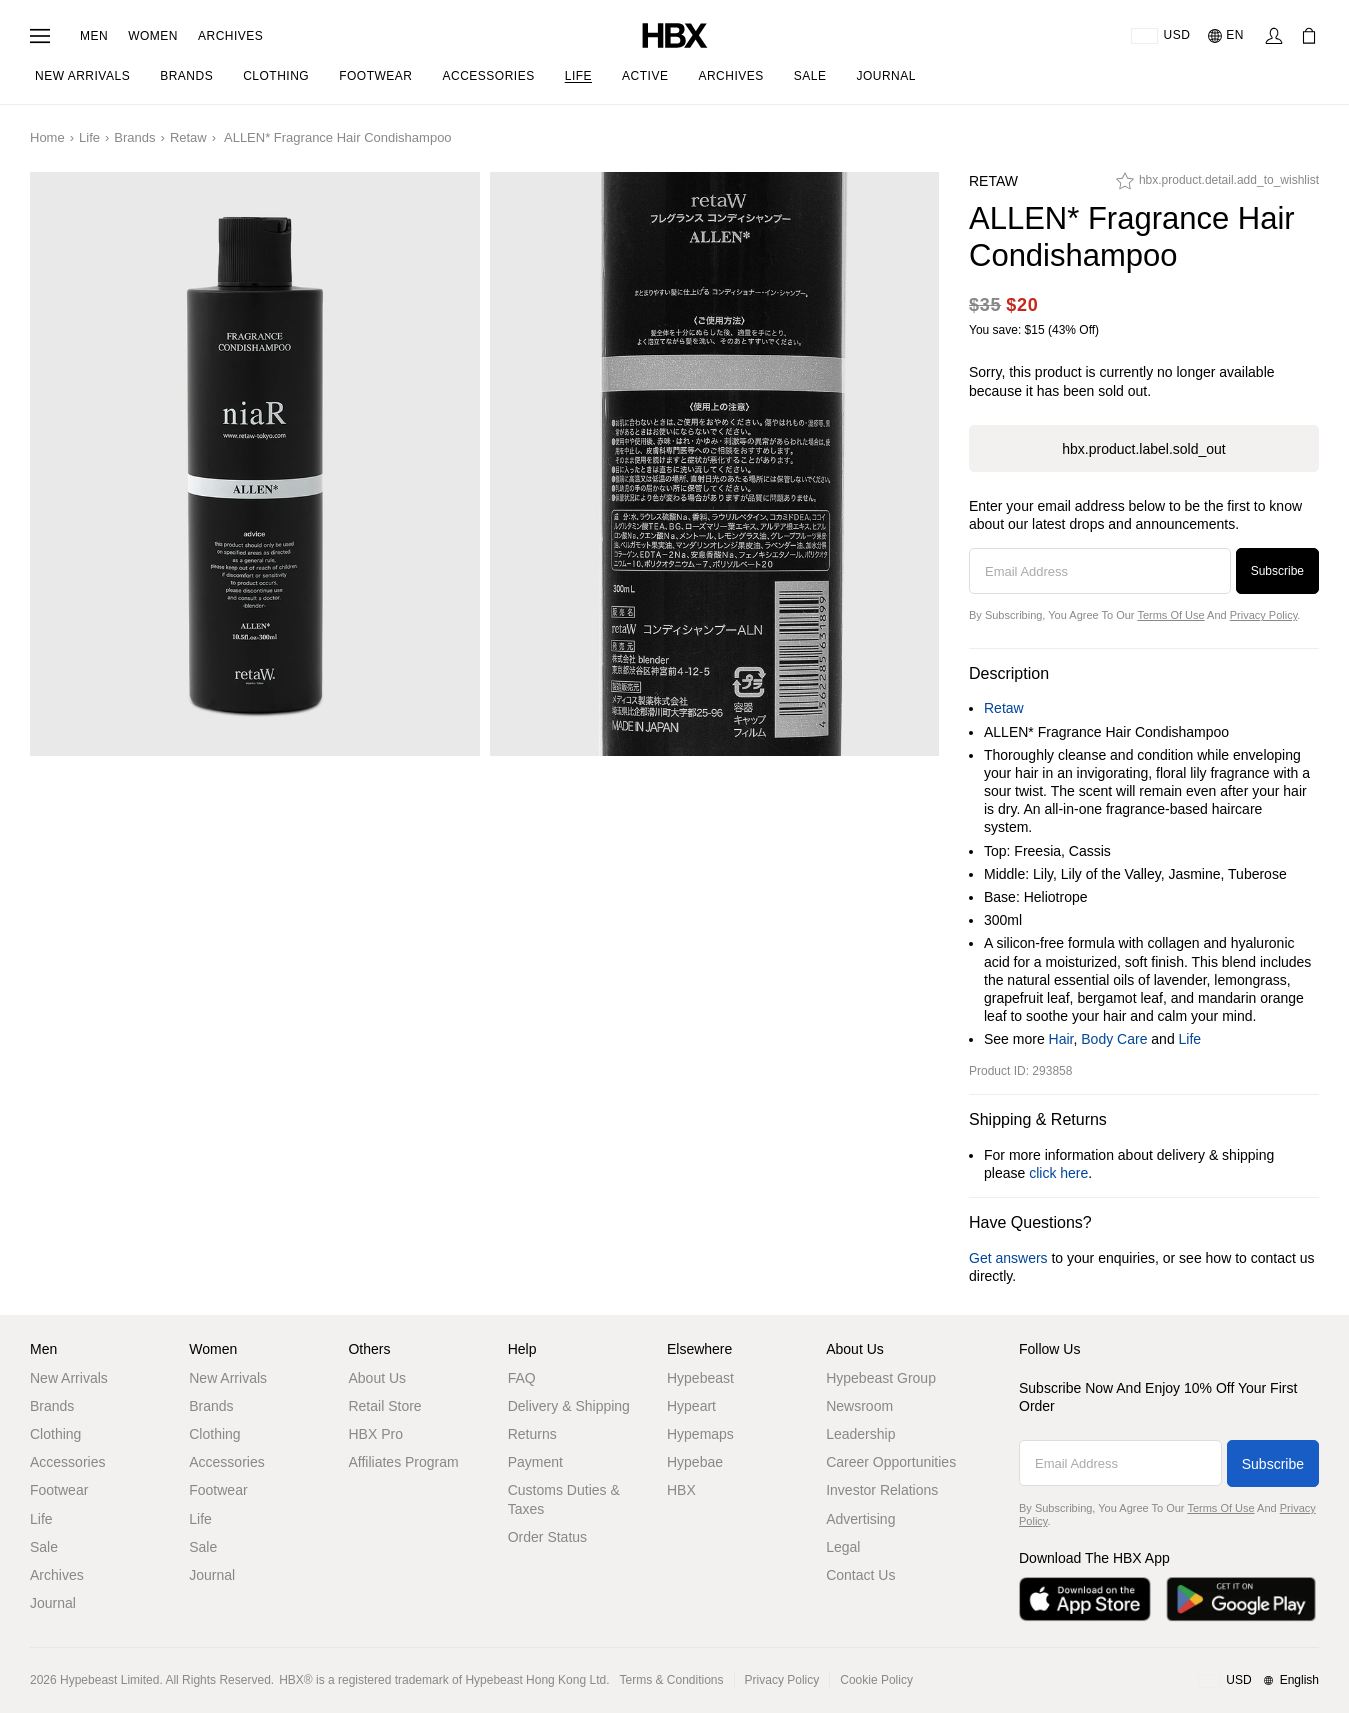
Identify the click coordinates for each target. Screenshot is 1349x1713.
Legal (843, 1547)
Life (89, 137)
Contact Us (860, 1575)
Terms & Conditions (672, 1680)
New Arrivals (69, 1378)
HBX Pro (375, 1434)
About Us (377, 1378)
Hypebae (695, 1462)
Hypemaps (700, 1434)
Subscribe (1277, 571)
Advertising (860, 1519)
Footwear (59, 1490)
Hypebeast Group (881, 1378)
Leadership (860, 1434)
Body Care (1114, 1039)
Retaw (188, 137)
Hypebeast (700, 1378)
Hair (1061, 1039)
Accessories (67, 1462)
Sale (44, 1547)
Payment (535, 1462)
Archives (230, 36)
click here (1058, 1173)
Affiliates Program (403, 1462)
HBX (681, 1490)
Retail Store (384, 1406)
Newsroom (859, 1406)
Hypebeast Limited (109, 1680)
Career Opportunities (891, 1462)
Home (47, 137)
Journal (53, 1603)
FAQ (522, 1378)
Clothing (55, 1434)
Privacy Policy (1264, 615)
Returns (532, 1434)
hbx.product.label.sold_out (1143, 449)
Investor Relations (882, 1490)
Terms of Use (1170, 615)
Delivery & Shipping (569, 1406)
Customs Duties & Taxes (564, 1499)
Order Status (547, 1537)
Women (153, 36)
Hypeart (691, 1406)
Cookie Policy (876, 1680)
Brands (134, 137)
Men (94, 36)
